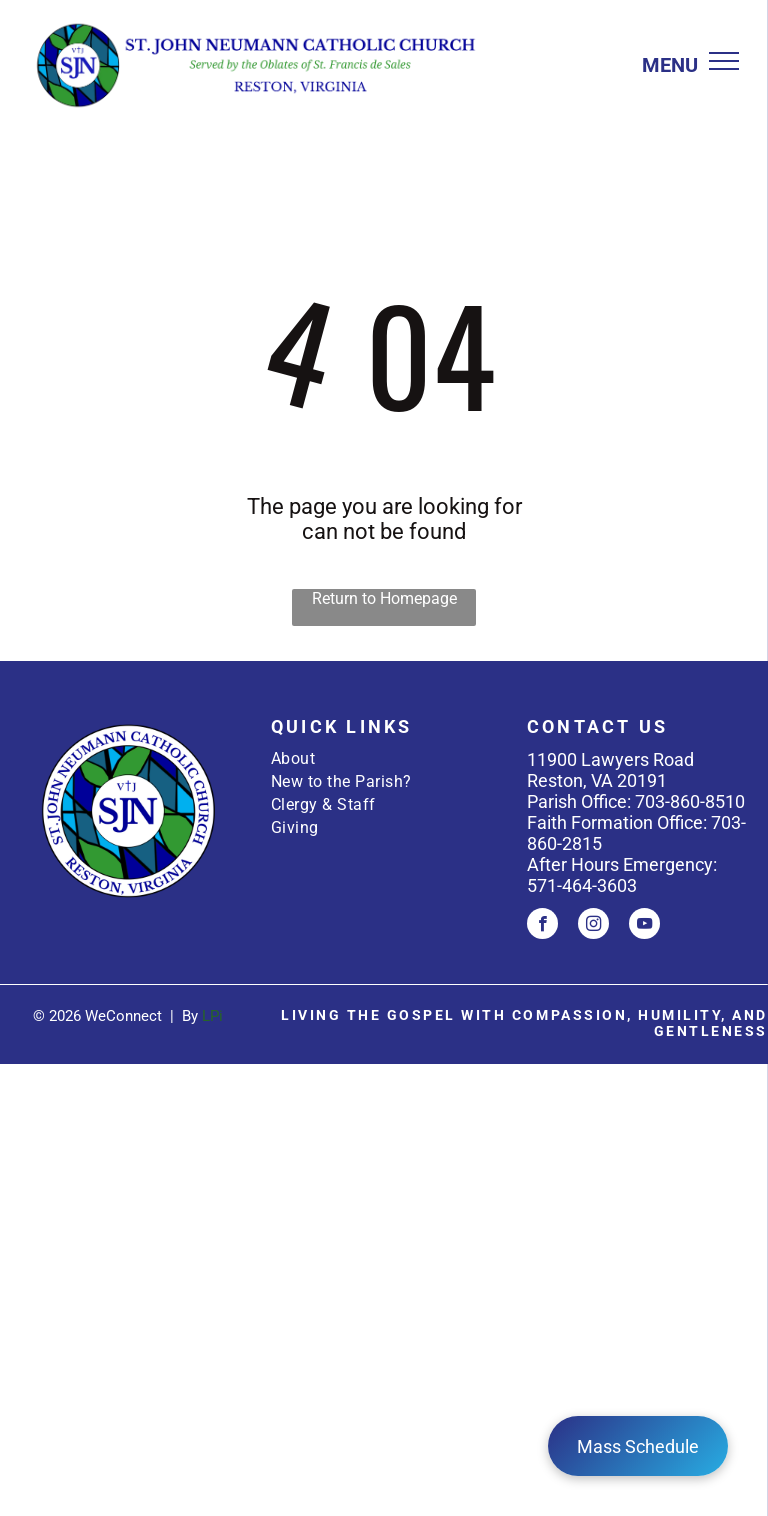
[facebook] (542, 926)
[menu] (724, 61)
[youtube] (644, 926)
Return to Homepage (384, 598)
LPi (212, 1016)
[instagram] (593, 926)
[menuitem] (384, 758)
